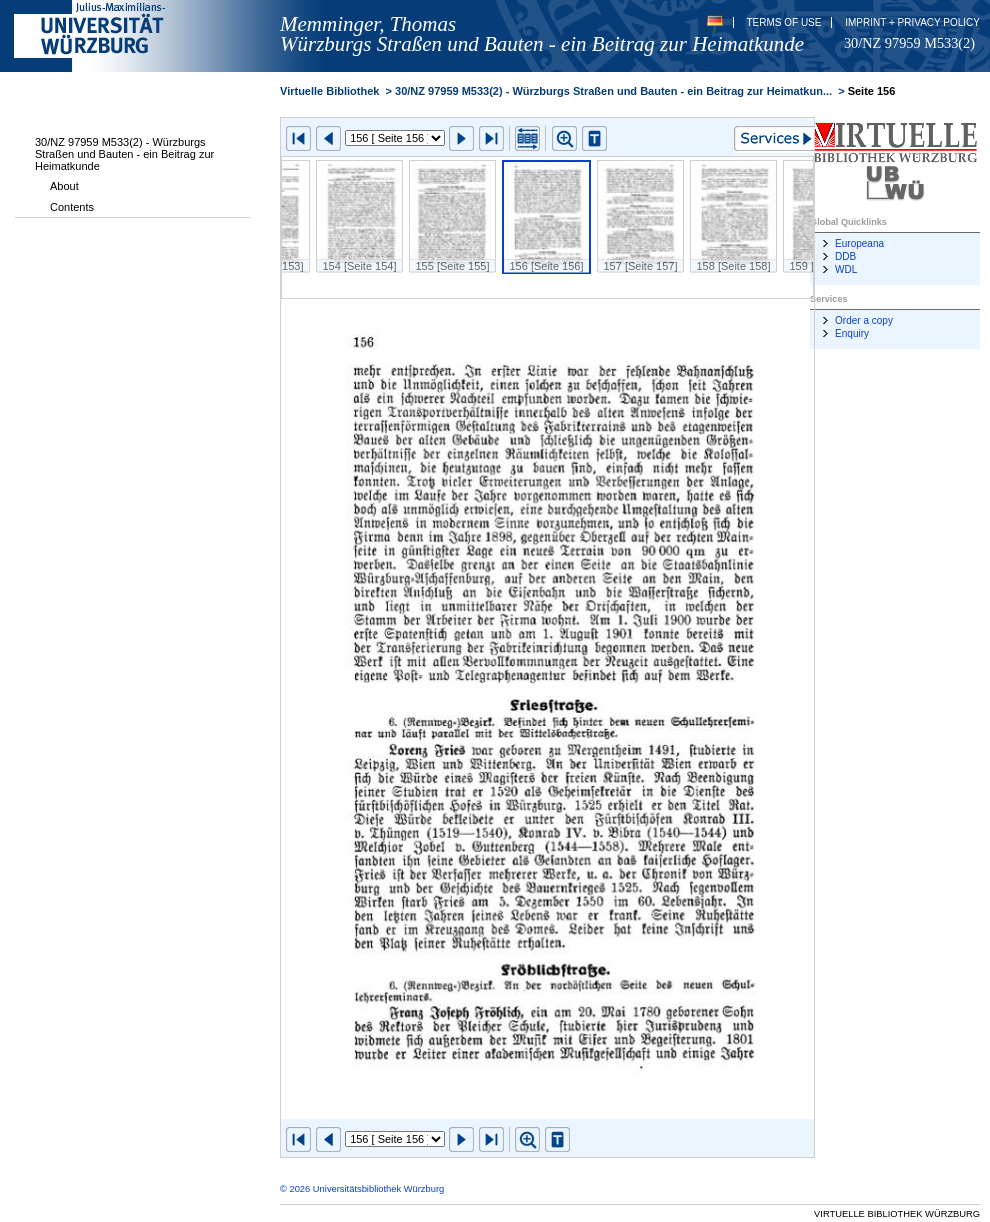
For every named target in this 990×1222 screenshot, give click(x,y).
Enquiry (852, 333)
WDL (846, 269)
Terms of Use (783, 22)
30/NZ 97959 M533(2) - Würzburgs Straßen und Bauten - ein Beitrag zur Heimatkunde (124, 154)
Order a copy (864, 320)
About (64, 186)
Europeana (859, 243)
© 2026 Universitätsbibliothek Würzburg (362, 1189)
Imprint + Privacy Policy (912, 22)
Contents (72, 207)
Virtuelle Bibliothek (329, 91)
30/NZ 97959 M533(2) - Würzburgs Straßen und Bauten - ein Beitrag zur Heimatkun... (613, 91)
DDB (845, 256)
